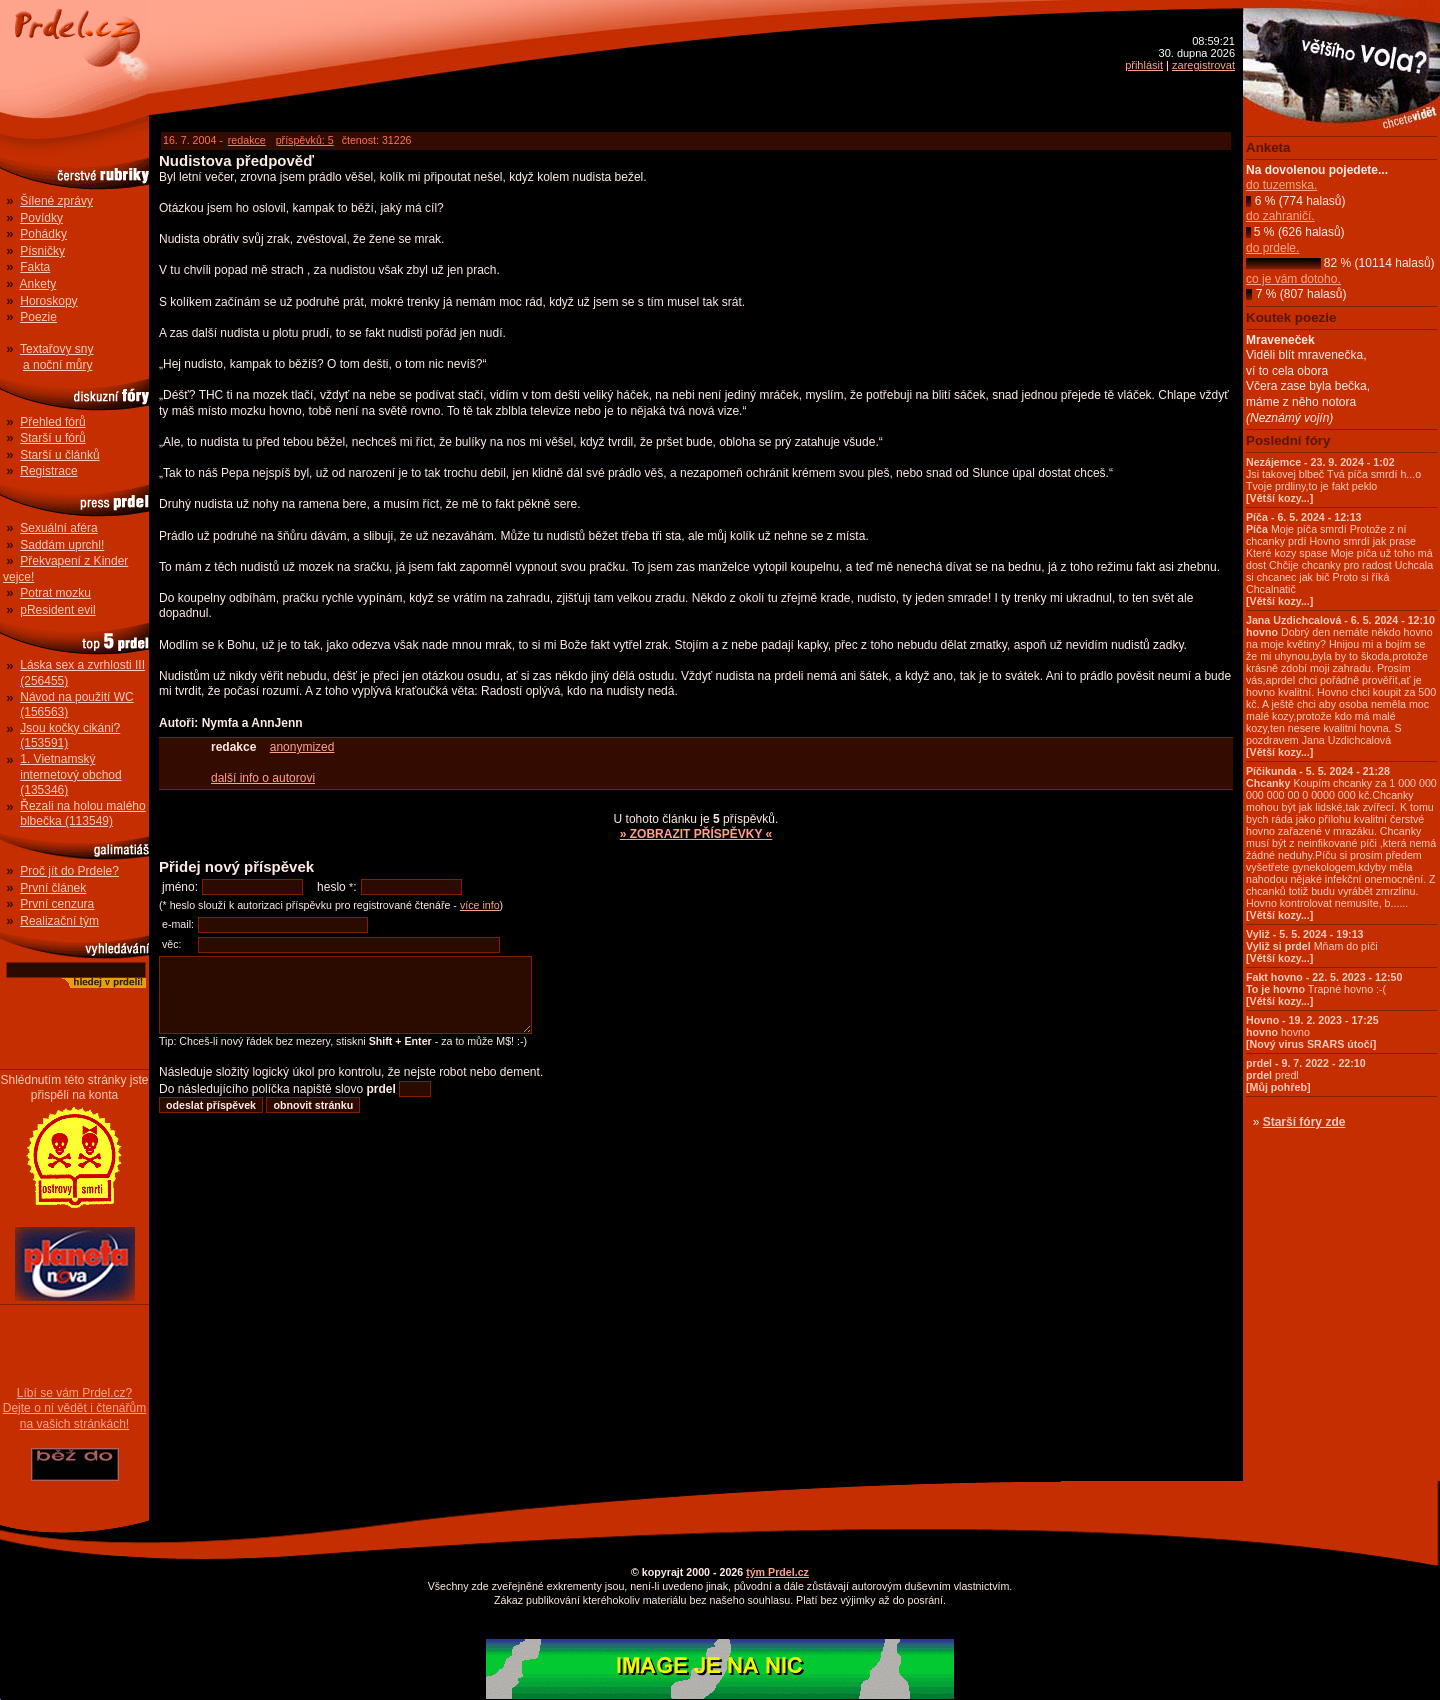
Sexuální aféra (58, 528)
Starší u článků (59, 455)
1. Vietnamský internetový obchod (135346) (70, 774)
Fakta (35, 267)
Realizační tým (59, 921)
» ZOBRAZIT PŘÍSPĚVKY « (696, 834)
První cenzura (57, 904)
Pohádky (43, 234)
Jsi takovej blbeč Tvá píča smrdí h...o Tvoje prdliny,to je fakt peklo (1333, 480)
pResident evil (57, 610)
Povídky (41, 218)
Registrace (48, 471)
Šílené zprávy (56, 201)
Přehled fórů (52, 422)
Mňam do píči (1312, 946)
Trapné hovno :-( (1324, 989)
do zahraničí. (1280, 216)
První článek (53, 888)
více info (480, 905)
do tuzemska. (1281, 185)
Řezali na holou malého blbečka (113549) (82, 814)
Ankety (38, 284)
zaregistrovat (1203, 65)
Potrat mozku (55, 593)
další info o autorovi (263, 778)
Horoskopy (48, 301)
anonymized (302, 747)
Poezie (38, 317)
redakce (247, 140)
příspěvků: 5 (305, 140)
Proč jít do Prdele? (69, 871)
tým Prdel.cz (777, 1572)
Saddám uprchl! (62, 545)
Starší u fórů (52, 438)
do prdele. (1272, 248)
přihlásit (1144, 65)
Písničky (42, 251)
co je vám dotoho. (1293, 279)
